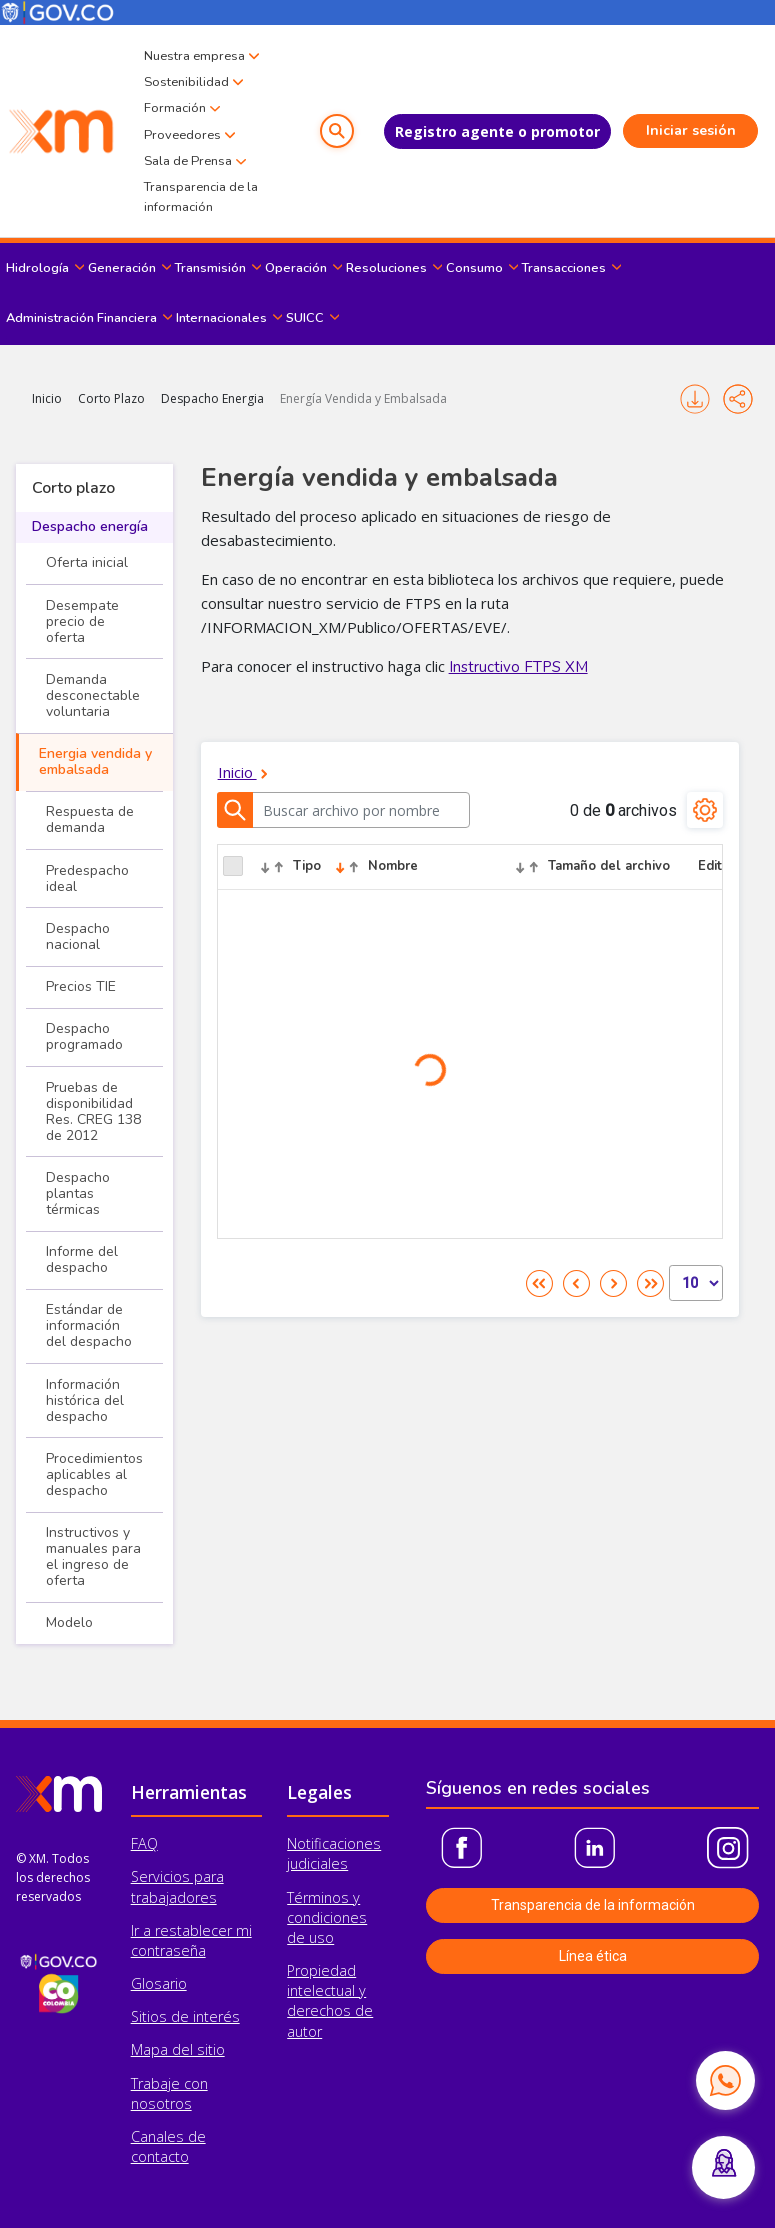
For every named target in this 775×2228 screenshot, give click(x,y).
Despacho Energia (212, 398)
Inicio (47, 398)
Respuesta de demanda (90, 819)
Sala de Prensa (188, 161)
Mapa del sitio (178, 2049)
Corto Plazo (111, 398)
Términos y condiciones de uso (327, 1917)
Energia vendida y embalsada (95, 761)
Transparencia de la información (201, 197)
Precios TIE (81, 986)
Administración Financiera (81, 318)
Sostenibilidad (186, 82)
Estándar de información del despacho (89, 1325)
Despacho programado (84, 1036)
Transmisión (210, 268)
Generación (122, 268)
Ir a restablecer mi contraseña (191, 1940)
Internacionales (221, 318)
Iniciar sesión (691, 130)
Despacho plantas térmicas (78, 1193)
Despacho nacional (78, 936)
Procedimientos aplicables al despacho (94, 1474)
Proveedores (182, 135)
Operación (296, 268)
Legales (319, 1792)
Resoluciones (386, 268)
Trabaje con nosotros (169, 2093)
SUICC (305, 318)
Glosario (159, 1983)
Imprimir (695, 399)
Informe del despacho (82, 1259)
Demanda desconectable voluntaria (93, 695)
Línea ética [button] (593, 1956)
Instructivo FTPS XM (518, 667)
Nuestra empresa (194, 56)
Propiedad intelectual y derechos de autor (330, 2000)
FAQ (144, 1843)
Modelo (69, 1622)
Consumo (474, 268)
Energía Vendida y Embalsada (363, 398)
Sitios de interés (185, 2016)
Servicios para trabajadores (177, 1886)
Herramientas (189, 1792)
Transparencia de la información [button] (593, 1905)
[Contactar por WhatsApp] (725, 2080)
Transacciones (564, 268)
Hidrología (37, 268)
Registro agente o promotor (497, 131)
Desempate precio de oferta (82, 621)
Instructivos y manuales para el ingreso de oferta (93, 1556)
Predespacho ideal (87, 878)
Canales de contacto (168, 2146)
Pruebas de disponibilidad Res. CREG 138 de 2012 (93, 1111)
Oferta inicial (87, 562)
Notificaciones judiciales (334, 1853)
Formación (175, 108)
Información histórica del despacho (85, 1400)
